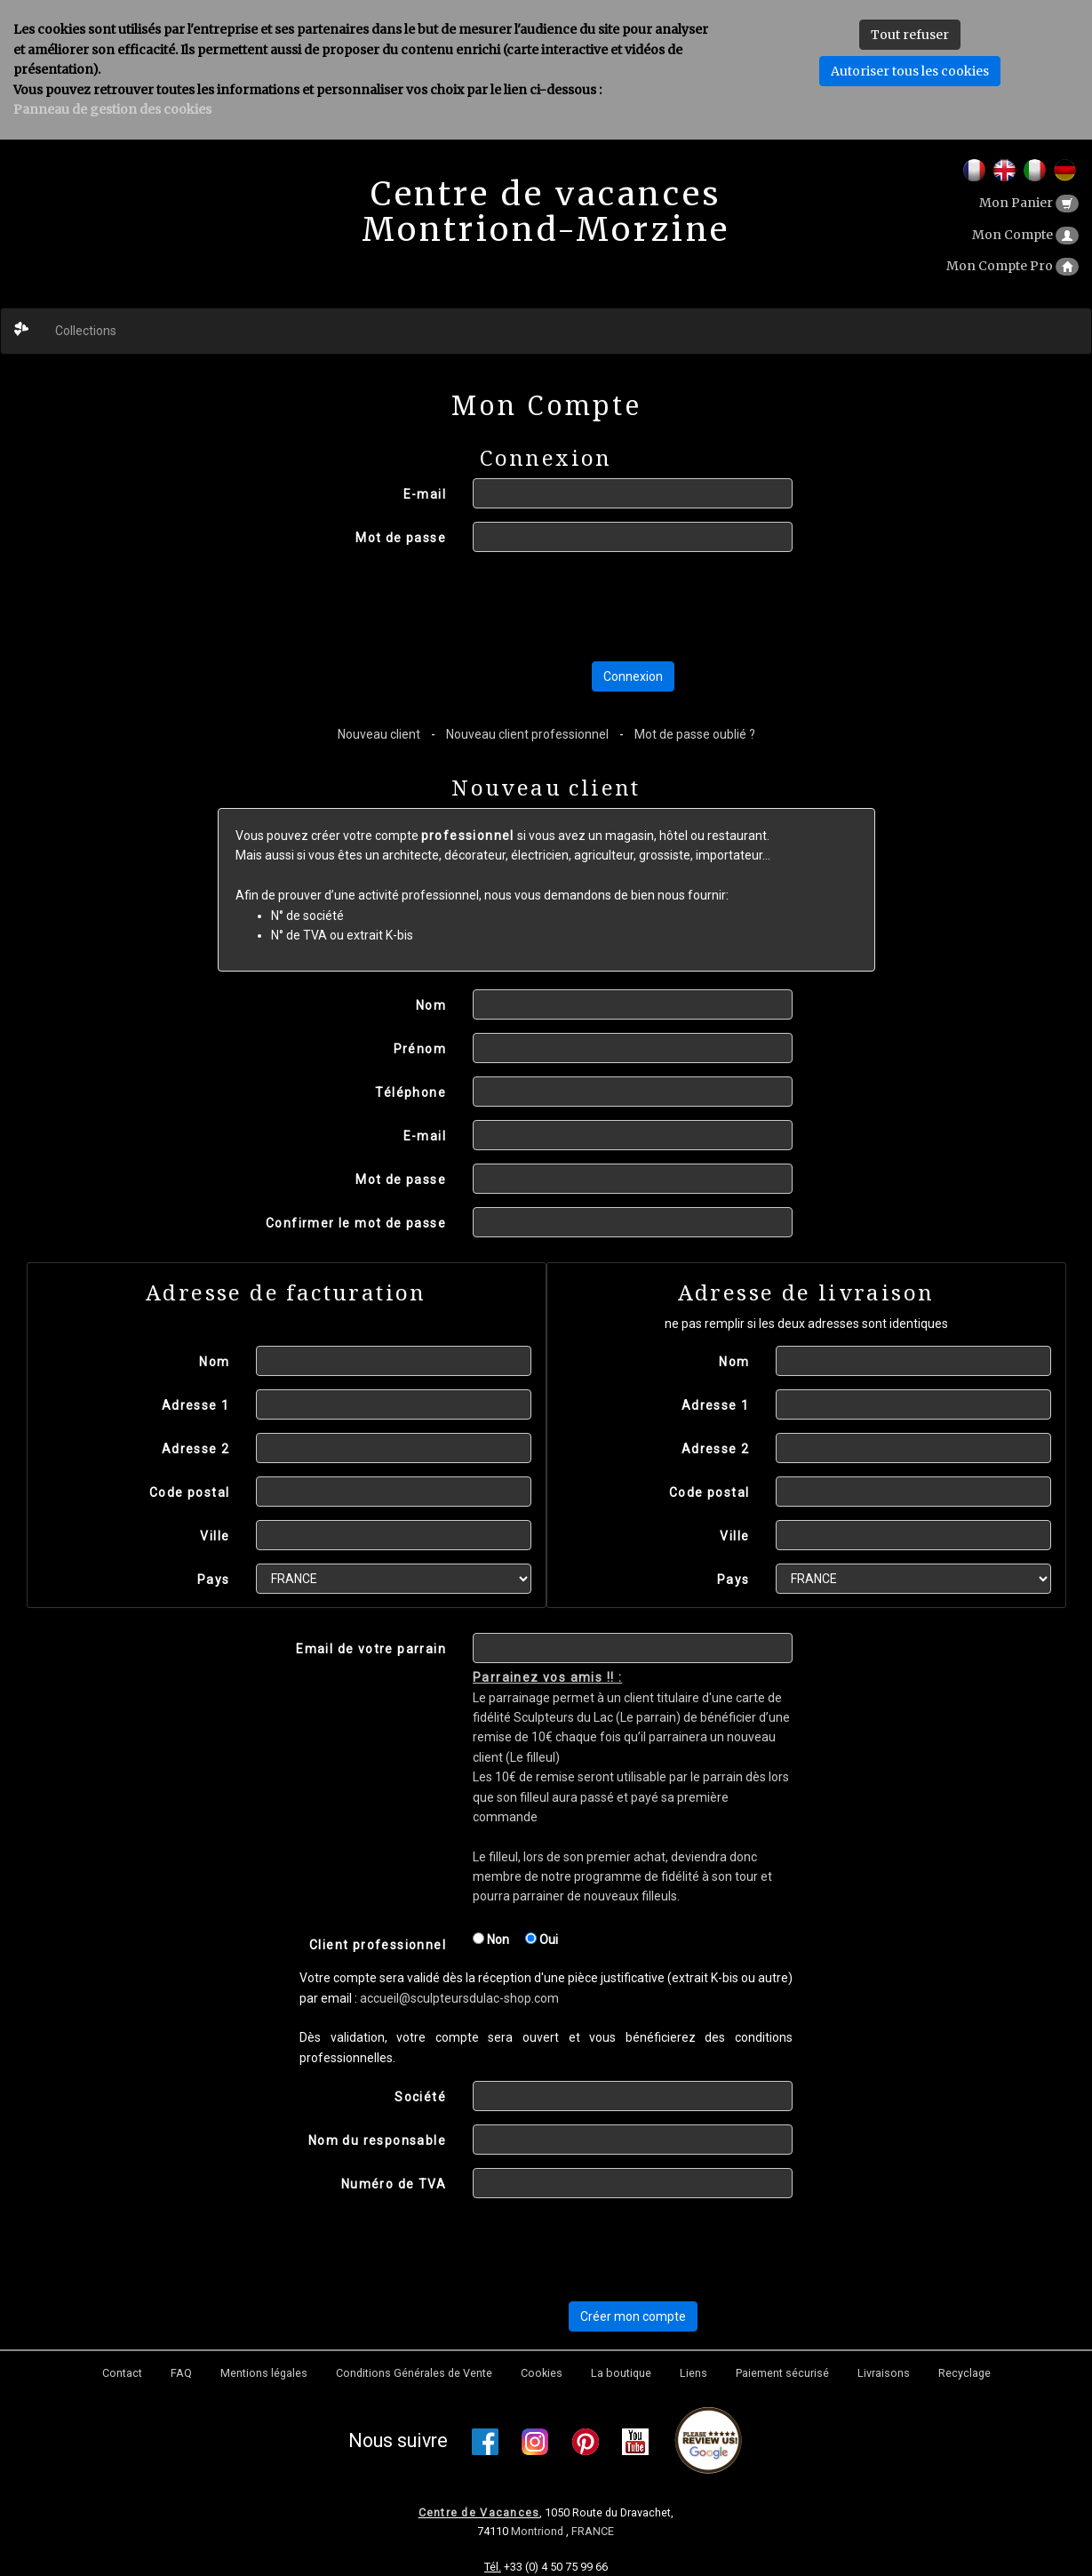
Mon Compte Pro (1012, 266)
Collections (85, 331)
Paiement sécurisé (782, 2373)
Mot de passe (400, 538)
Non (491, 1939)
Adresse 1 (196, 1405)
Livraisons (883, 2373)
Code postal (189, 1492)
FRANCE (592, 2531)
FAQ (181, 2373)
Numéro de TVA (393, 2184)
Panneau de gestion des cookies (112, 109)
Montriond (538, 2531)
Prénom (420, 1049)
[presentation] (608, 606)
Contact (122, 2373)
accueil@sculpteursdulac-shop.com (459, 1998)
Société (420, 2097)
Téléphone (410, 1092)
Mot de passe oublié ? (694, 734)
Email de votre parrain (371, 1649)
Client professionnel (377, 1945)
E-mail (424, 494)
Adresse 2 (196, 1449)
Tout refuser (910, 35)
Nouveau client (379, 734)
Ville (214, 1536)
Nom (431, 1005)
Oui (541, 1939)
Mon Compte (1025, 235)
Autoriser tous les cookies (910, 71)
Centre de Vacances (479, 2512)
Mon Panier (1029, 203)
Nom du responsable (377, 2140)
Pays (213, 1579)
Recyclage (964, 2373)
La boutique (621, 2373)
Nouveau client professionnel (527, 734)
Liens (693, 2373)
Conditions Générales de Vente (414, 2373)
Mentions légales (263, 2373)
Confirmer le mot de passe (356, 1223)
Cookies (541, 2373)
